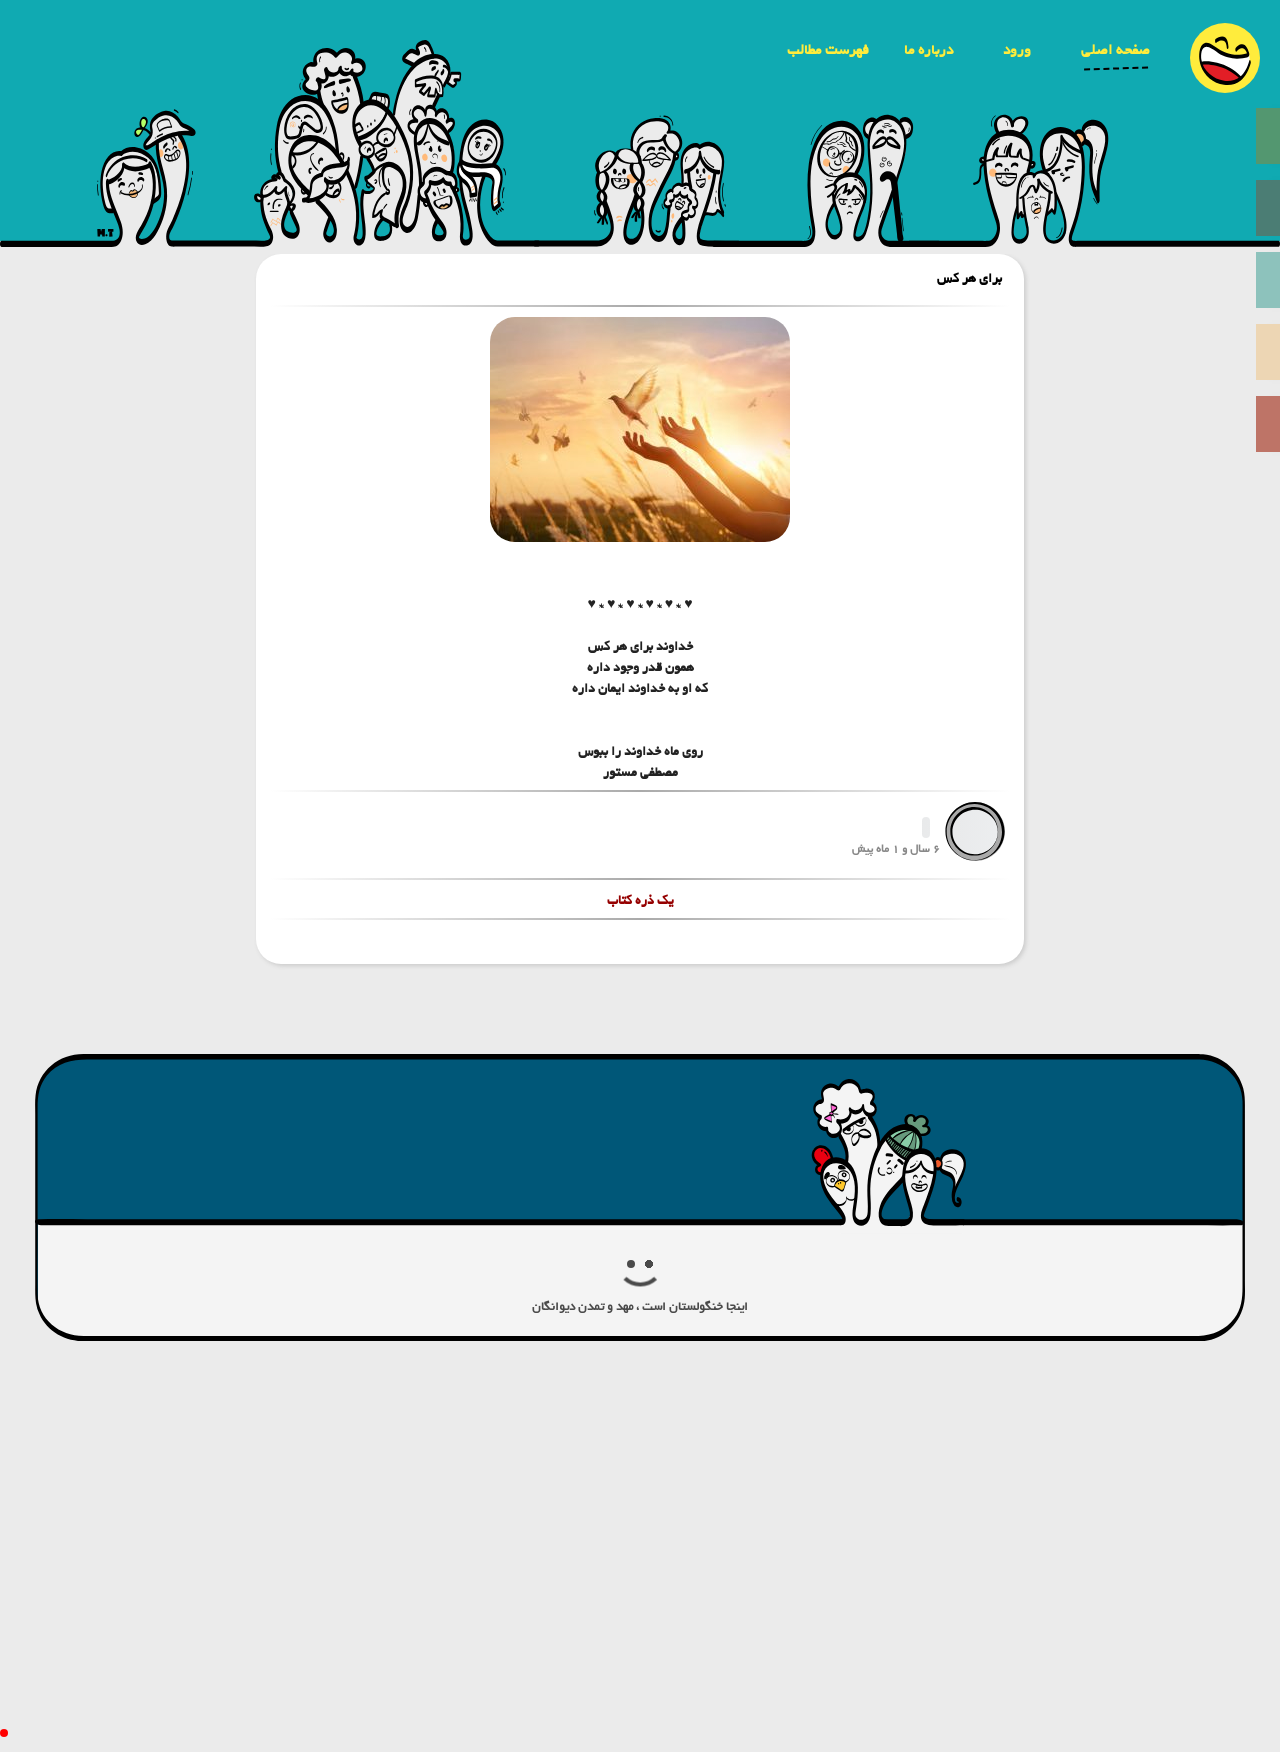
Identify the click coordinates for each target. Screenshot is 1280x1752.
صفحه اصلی (1115, 50)
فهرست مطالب (828, 50)
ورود (1017, 50)
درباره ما (928, 50)
